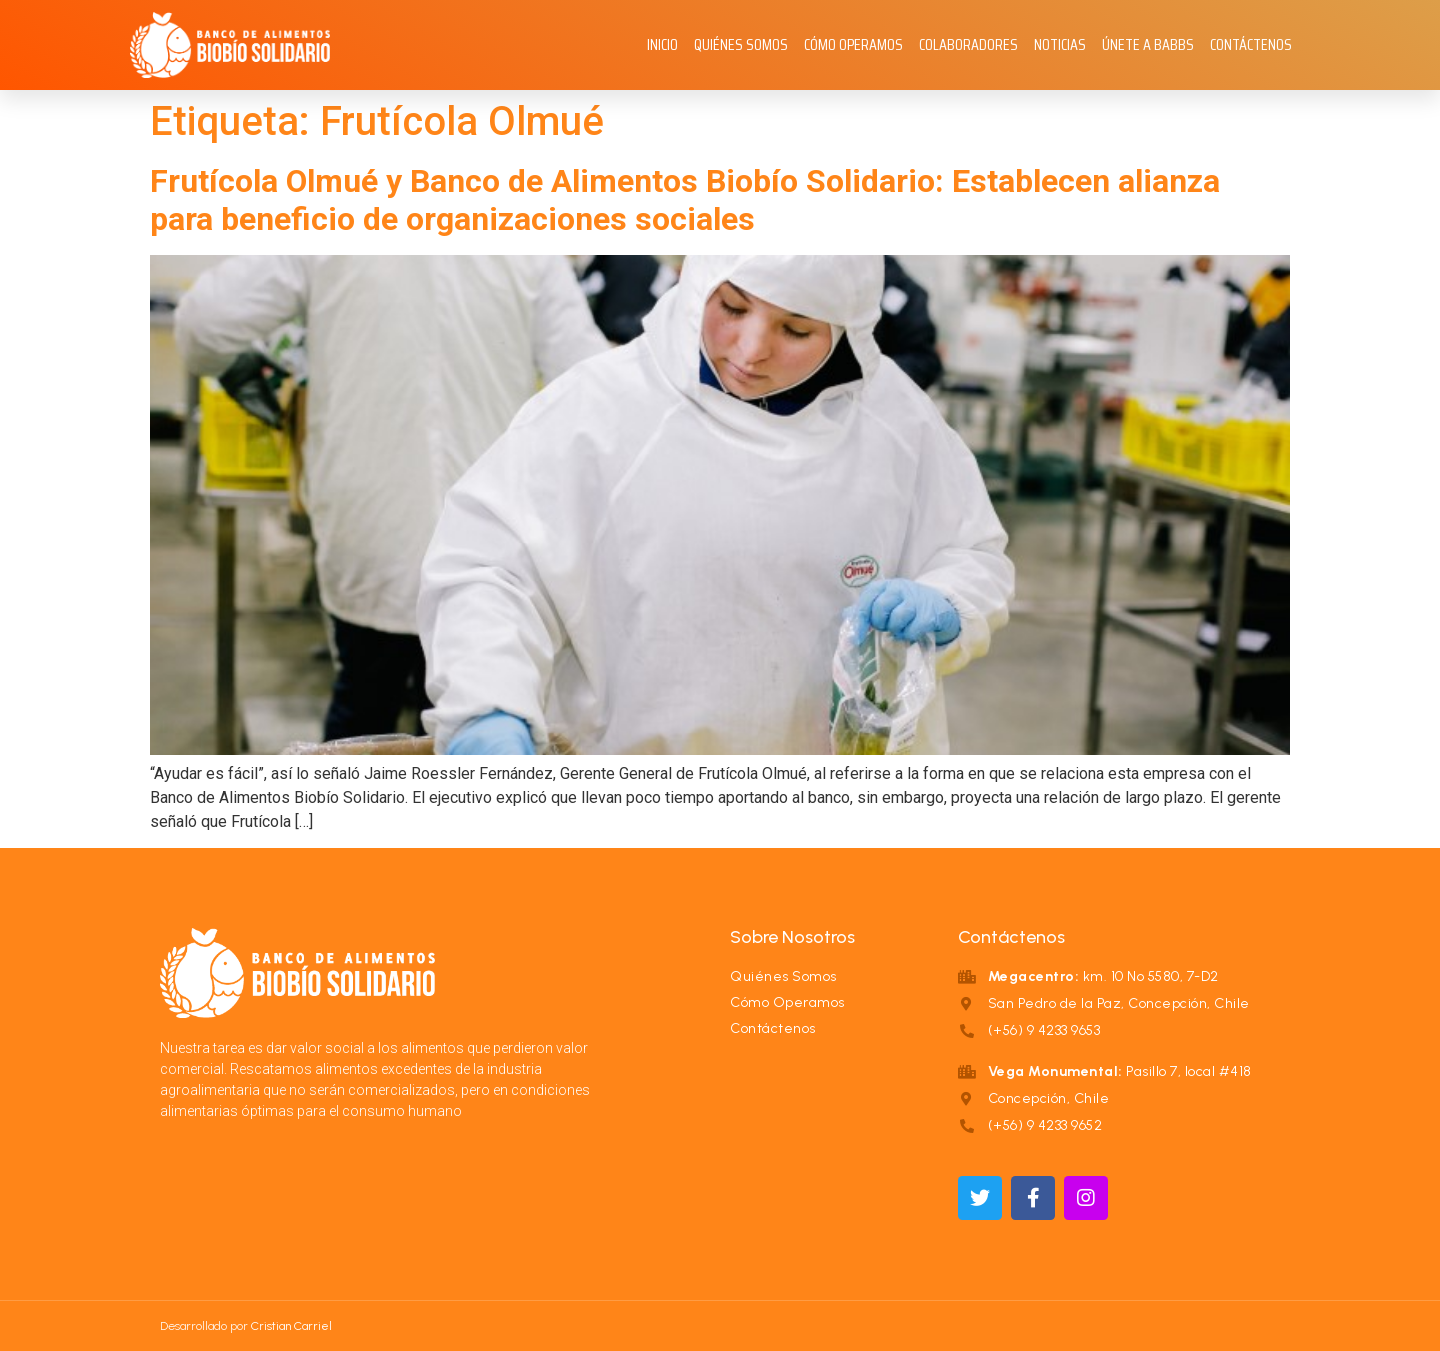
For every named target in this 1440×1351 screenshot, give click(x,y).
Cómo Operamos (853, 44)
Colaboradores (968, 44)
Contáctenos (1251, 44)
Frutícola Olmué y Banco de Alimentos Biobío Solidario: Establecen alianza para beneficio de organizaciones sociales (685, 200)
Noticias (1060, 44)
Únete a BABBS (1148, 44)
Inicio (662, 44)
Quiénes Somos (741, 44)
